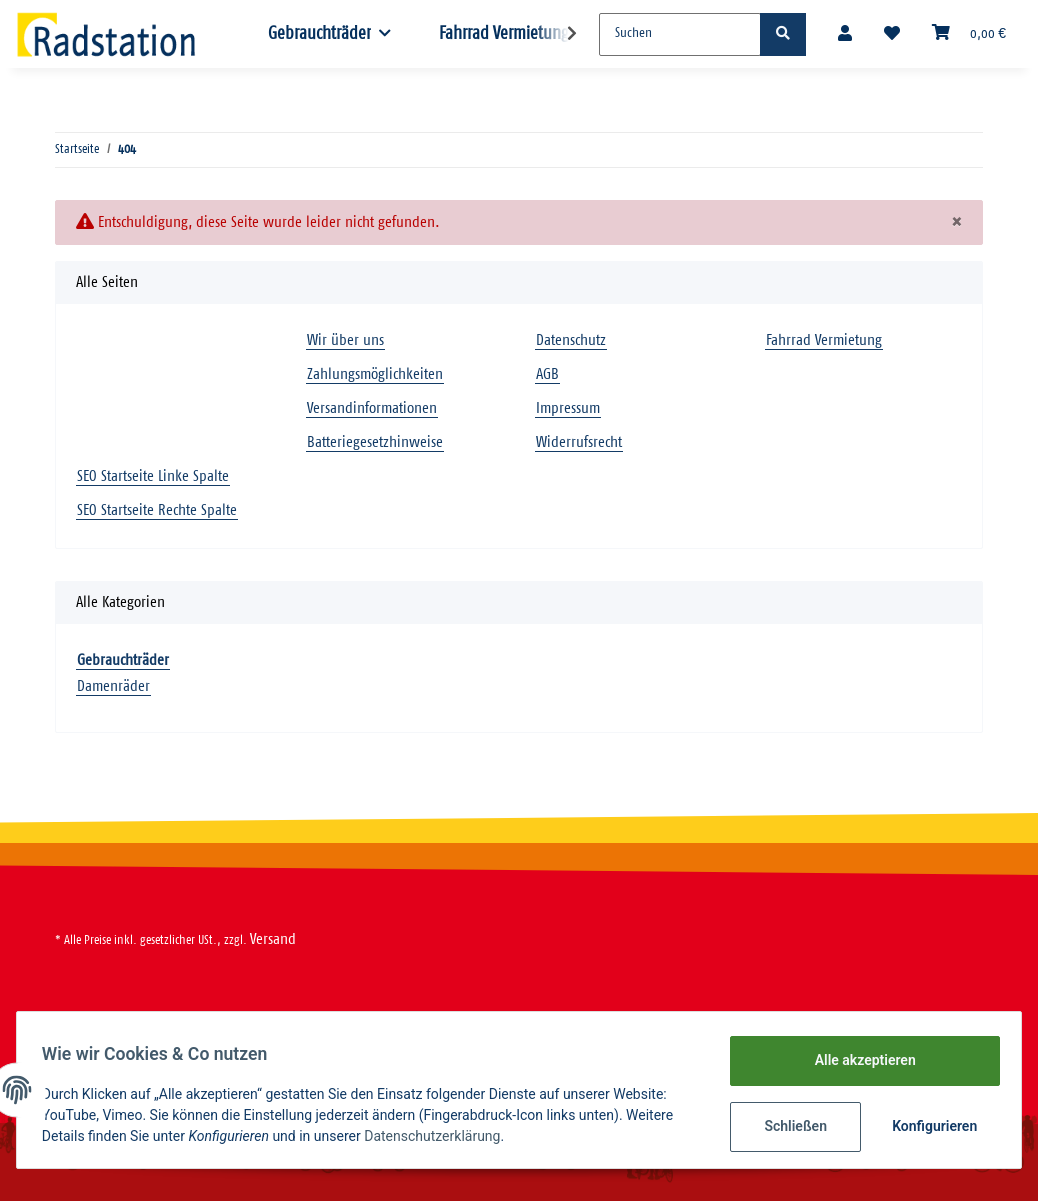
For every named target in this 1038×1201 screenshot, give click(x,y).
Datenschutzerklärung (439, 1136)
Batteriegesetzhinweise (375, 442)
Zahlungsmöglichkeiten (375, 374)
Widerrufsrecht (579, 442)
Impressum (568, 408)
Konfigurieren (929, 1126)
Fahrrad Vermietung (504, 34)
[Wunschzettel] (892, 34)
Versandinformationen (372, 408)
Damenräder (113, 686)
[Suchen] (680, 34)
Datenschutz (571, 340)
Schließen (788, 1126)
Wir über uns (345, 340)
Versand (273, 939)
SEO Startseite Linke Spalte (153, 476)
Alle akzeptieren (857, 1060)
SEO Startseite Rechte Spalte (157, 510)
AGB (547, 374)
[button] (845, 34)
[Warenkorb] (969, 34)
